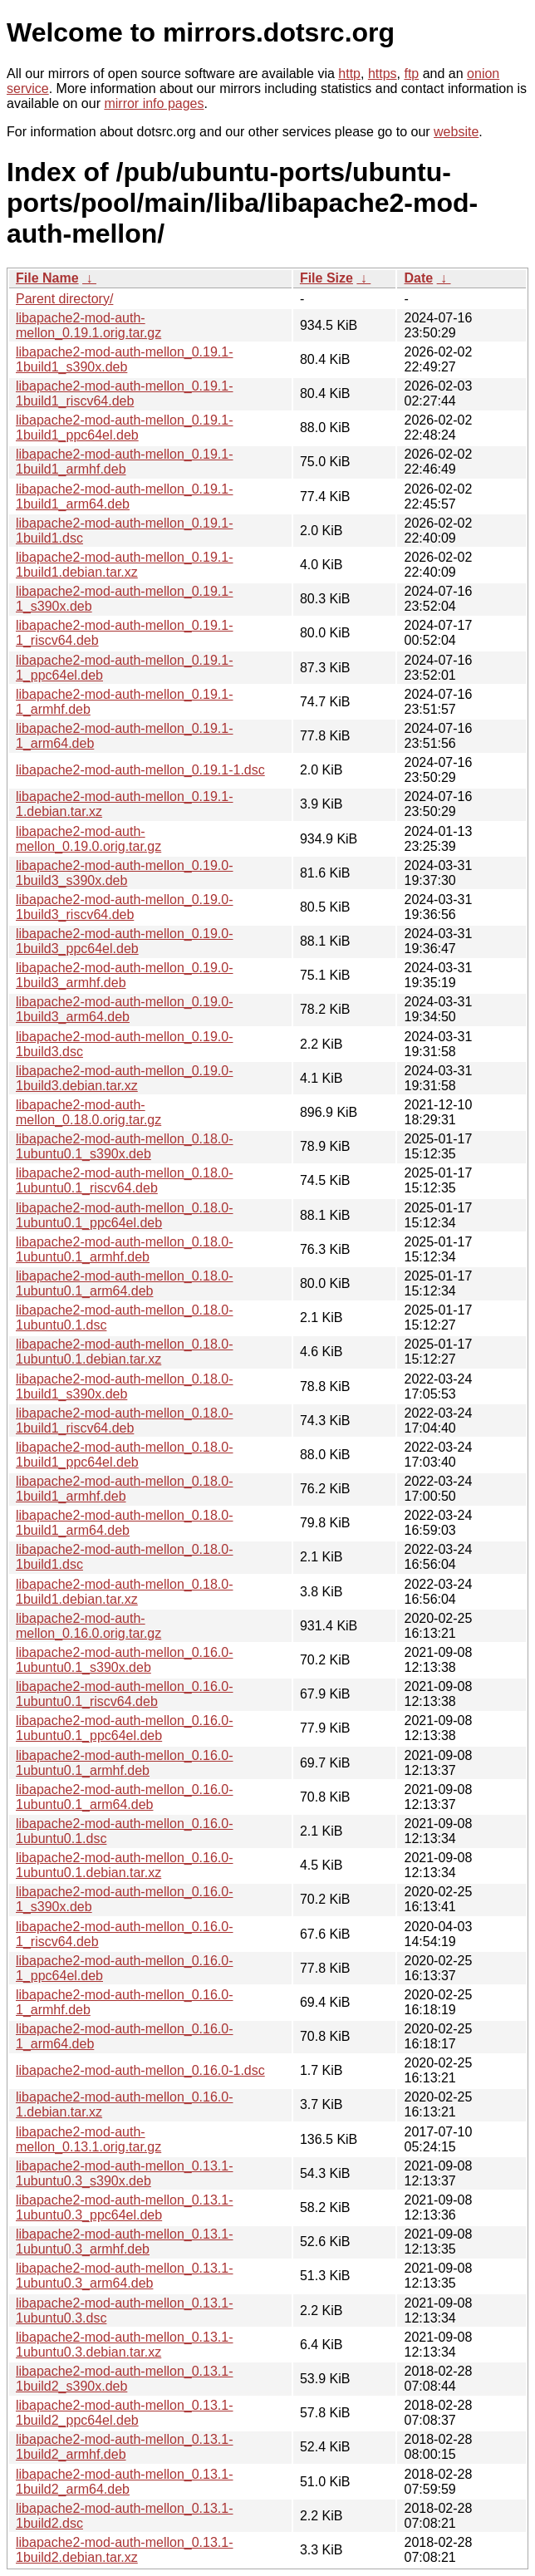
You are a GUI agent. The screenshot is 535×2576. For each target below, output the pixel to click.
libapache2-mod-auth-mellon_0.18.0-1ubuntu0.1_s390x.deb (124, 1146)
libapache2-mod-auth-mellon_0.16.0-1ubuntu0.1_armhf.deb (124, 1762)
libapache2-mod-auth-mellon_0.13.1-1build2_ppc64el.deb (124, 2412)
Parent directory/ (64, 299)
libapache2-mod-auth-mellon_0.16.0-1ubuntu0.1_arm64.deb (124, 1797)
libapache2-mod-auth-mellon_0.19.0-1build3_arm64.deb (124, 1009)
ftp (411, 73)
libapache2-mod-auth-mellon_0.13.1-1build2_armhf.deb (124, 2446)
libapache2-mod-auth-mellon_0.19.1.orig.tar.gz (88, 325)
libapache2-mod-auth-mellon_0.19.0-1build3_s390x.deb (124, 872)
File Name (47, 278)
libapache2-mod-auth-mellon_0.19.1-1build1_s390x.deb (124, 359)
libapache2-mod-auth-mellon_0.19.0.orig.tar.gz (88, 838)
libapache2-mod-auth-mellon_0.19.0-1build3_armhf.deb (124, 975)
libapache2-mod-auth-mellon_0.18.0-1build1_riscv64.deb (124, 1420)
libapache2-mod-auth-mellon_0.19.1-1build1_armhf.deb (124, 461)
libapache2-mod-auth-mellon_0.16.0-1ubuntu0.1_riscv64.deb (124, 1693)
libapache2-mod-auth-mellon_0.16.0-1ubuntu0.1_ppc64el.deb (124, 1728)
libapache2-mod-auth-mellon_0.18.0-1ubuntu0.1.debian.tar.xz (124, 1351)
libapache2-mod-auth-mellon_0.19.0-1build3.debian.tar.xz (124, 1078)
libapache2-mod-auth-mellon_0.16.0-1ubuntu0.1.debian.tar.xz (124, 1865)
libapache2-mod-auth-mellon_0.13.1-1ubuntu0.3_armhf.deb (124, 2241)
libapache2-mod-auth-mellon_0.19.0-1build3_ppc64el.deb (124, 941)
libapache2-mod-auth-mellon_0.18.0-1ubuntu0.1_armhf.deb (124, 1249)
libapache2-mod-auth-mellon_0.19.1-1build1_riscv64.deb (124, 393)
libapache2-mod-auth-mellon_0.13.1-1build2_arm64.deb (124, 2481)
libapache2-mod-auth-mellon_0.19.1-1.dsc (140, 770)
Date (418, 278)
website (456, 132)
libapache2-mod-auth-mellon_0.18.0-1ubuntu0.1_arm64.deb (124, 1283)
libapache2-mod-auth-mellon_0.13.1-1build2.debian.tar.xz (124, 2549)
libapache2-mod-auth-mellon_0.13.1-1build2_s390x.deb (124, 2378)
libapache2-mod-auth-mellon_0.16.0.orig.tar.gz (88, 1625)
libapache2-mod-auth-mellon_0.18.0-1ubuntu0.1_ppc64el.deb (124, 1215)
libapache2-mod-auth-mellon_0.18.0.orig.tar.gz (88, 1112)
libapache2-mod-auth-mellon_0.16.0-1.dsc (140, 2070)
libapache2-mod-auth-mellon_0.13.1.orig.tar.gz (88, 2139)
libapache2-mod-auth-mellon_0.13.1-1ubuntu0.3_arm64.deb (124, 2275)
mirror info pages (154, 103)
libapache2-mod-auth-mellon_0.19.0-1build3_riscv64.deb (124, 907)
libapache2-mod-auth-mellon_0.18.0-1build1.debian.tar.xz (124, 1591)
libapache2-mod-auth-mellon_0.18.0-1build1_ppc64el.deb (124, 1454)
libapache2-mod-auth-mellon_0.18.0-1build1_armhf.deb (124, 1488)
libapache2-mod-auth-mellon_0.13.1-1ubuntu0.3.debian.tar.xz (124, 2344)
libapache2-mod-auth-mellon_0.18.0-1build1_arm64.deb (124, 1522)
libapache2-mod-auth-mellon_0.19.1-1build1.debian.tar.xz (124, 564)
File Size (326, 278)
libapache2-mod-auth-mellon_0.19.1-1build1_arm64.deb (124, 496)
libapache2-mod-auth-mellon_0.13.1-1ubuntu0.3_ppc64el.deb (124, 2207)
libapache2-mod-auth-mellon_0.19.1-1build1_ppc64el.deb (124, 427)
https (382, 73)
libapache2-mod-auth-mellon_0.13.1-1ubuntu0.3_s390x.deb (124, 2173)
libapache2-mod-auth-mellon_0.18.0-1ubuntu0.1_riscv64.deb (124, 1180)
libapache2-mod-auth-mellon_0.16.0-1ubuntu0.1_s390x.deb (124, 1659)
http (349, 73)
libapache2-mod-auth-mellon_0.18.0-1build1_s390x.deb (124, 1386)
